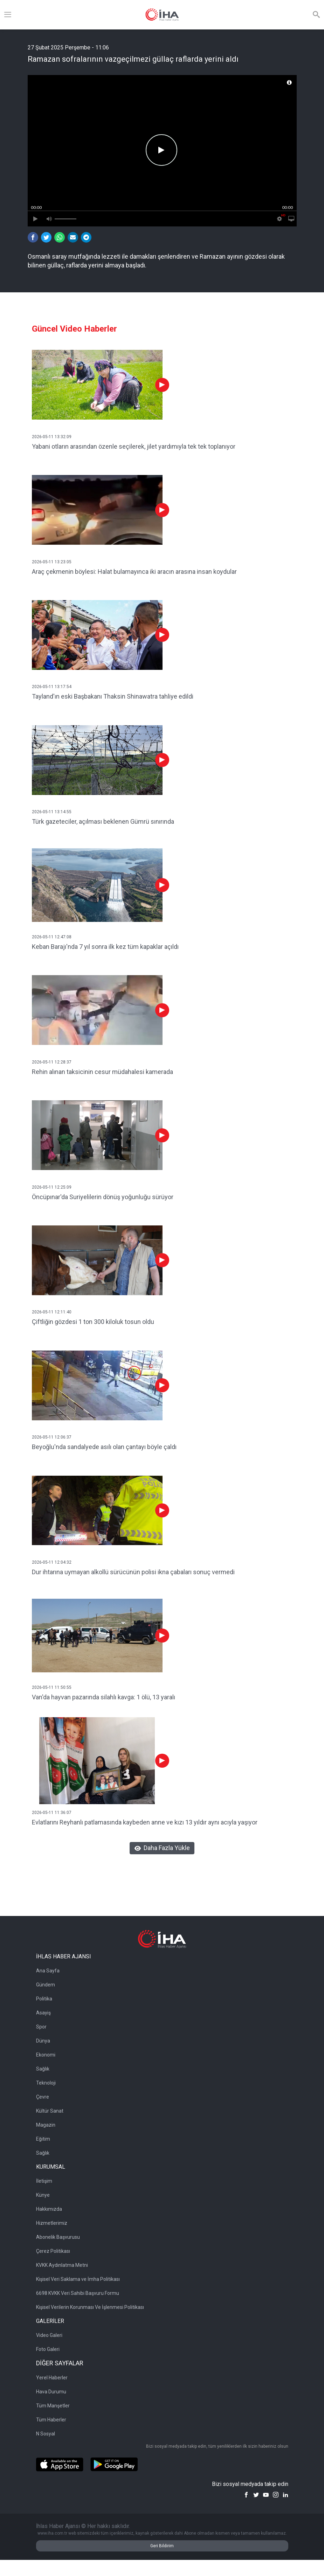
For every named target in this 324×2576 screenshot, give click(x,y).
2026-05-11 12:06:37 (51, 1437)
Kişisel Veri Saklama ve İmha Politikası (78, 2279)
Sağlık (42, 2069)
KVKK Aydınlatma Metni (62, 2265)
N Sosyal (45, 2433)
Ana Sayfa (48, 1970)
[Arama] (316, 14)
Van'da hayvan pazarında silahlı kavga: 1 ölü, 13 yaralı (103, 1697)
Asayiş (43, 2013)
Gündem (45, 1984)
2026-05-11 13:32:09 (51, 436)
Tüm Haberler (51, 2419)
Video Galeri (49, 2335)
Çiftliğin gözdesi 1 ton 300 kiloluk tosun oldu (93, 1321)
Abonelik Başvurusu (58, 2237)
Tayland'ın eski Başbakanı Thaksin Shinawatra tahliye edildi (112, 696)
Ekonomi (45, 2055)
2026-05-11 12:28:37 (51, 1062)
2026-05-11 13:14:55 (51, 811)
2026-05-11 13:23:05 (51, 561)
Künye (43, 2195)
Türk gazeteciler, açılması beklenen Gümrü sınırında (103, 821)
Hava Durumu (51, 2391)
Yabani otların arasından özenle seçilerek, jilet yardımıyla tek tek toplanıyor (133, 446)
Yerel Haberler (52, 2377)
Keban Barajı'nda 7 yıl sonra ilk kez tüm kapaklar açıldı (105, 946)
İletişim (44, 2181)
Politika (44, 1998)
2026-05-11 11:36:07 (51, 1812)
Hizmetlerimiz (51, 2223)
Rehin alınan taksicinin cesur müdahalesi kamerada (102, 1071)
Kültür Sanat (49, 2111)
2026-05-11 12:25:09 (51, 1187)
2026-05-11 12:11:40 (51, 1312)
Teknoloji (46, 2083)
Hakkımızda (49, 2209)
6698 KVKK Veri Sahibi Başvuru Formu (77, 2293)
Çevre (42, 2097)
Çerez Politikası (53, 2251)
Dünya (43, 2041)
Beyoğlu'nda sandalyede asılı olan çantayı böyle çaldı (104, 1446)
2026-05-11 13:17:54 (51, 686)
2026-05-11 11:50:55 (51, 1687)
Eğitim (43, 2139)
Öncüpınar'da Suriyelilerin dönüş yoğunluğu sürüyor (102, 1197)
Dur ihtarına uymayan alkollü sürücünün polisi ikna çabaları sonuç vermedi (133, 1572)
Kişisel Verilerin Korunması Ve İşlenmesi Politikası (90, 2307)
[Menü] (7, 14)
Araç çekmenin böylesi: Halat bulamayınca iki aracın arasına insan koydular (134, 571)
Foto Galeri (48, 2349)
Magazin (45, 2125)
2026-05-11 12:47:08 (51, 936)
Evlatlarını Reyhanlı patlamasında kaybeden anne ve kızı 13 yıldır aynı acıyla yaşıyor (144, 1822)
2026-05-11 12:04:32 (51, 1562)
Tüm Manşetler (53, 2405)
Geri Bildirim (162, 2545)
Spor (41, 2027)
